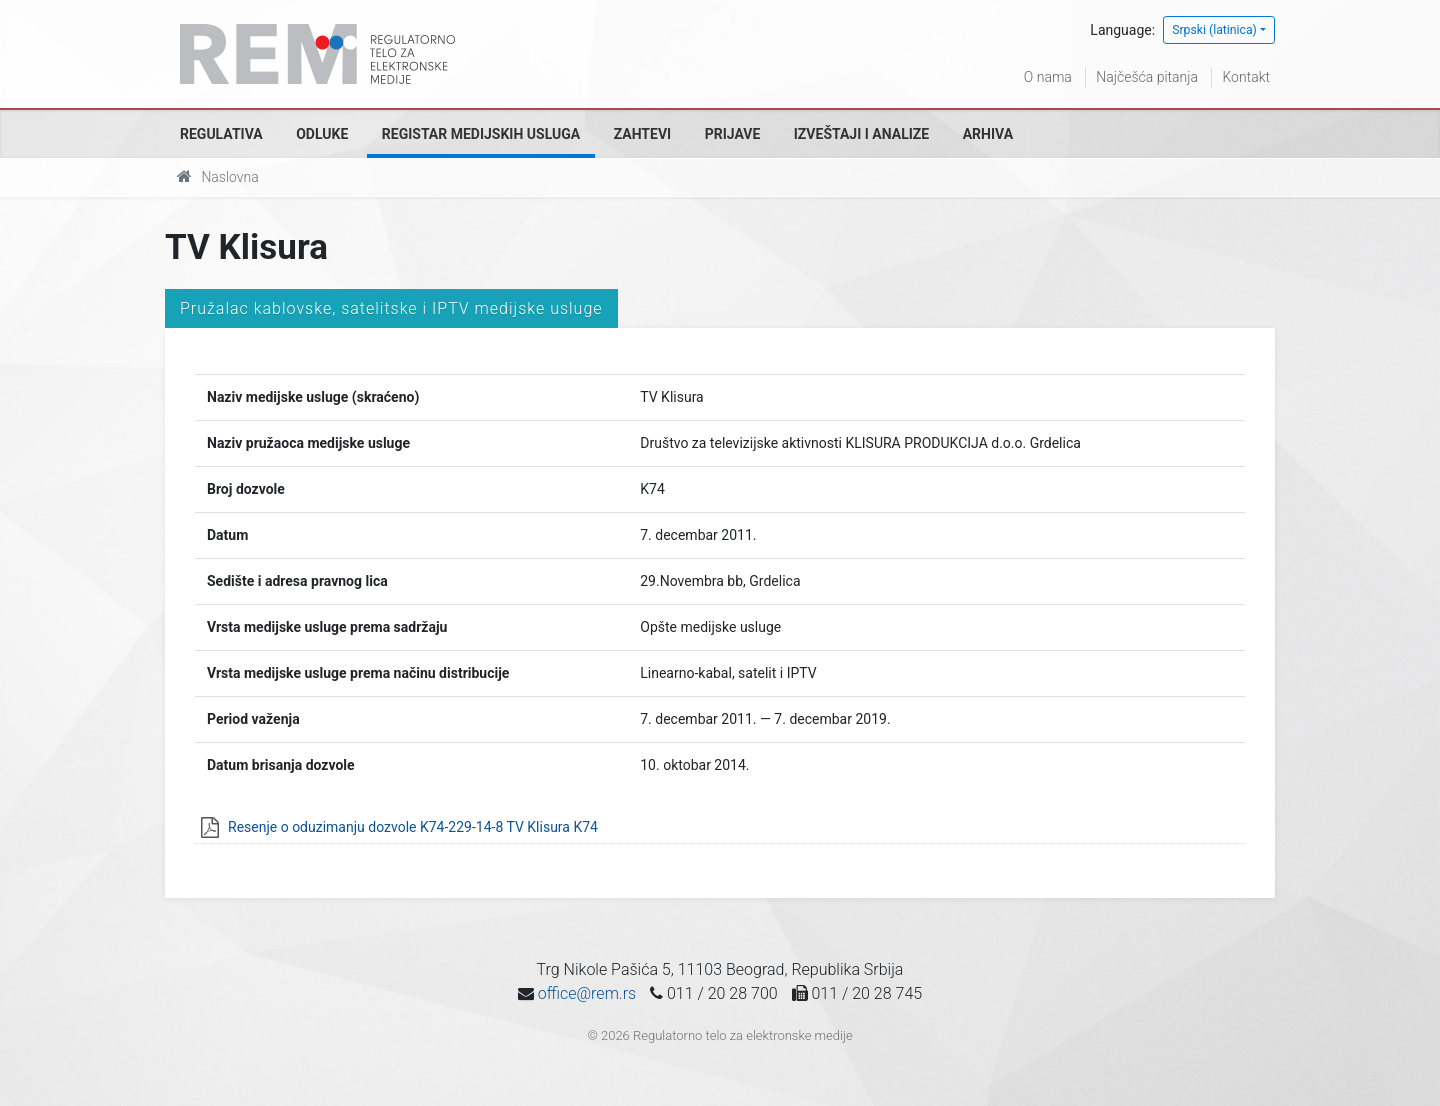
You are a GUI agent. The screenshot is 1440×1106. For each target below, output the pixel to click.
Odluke (322, 134)
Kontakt (1246, 77)
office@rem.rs (587, 993)
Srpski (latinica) (1214, 30)
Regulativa (221, 134)
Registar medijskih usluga (481, 134)
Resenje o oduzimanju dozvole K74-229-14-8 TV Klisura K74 (413, 827)
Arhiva (988, 134)
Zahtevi (642, 134)
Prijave (733, 134)
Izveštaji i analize (861, 134)
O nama (1048, 77)
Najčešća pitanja (1147, 77)
